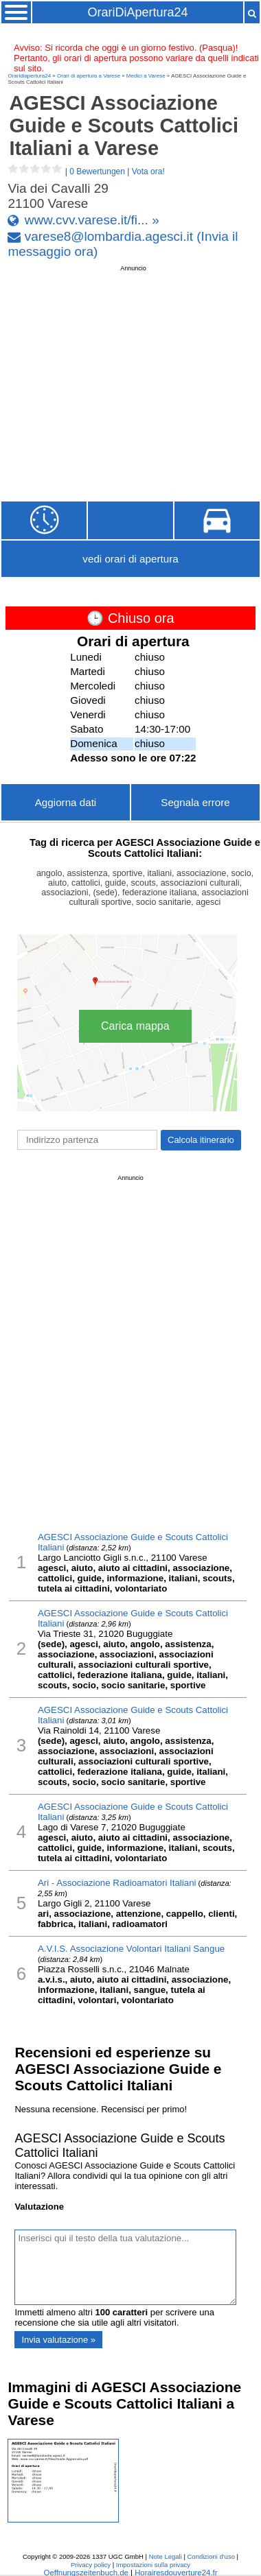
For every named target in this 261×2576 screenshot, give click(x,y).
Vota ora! (148, 171)
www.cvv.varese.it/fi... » (92, 220)
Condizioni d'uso (211, 2556)
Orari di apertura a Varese (88, 76)
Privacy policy (91, 2564)
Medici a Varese (146, 76)
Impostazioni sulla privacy (153, 2564)
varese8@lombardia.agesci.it (109, 236)
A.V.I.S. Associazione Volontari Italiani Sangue (131, 1948)
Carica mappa (135, 1026)
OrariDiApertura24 (137, 12)
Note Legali (165, 2556)
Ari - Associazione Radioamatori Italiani (117, 1883)
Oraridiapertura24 (29, 76)
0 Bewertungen (97, 171)
